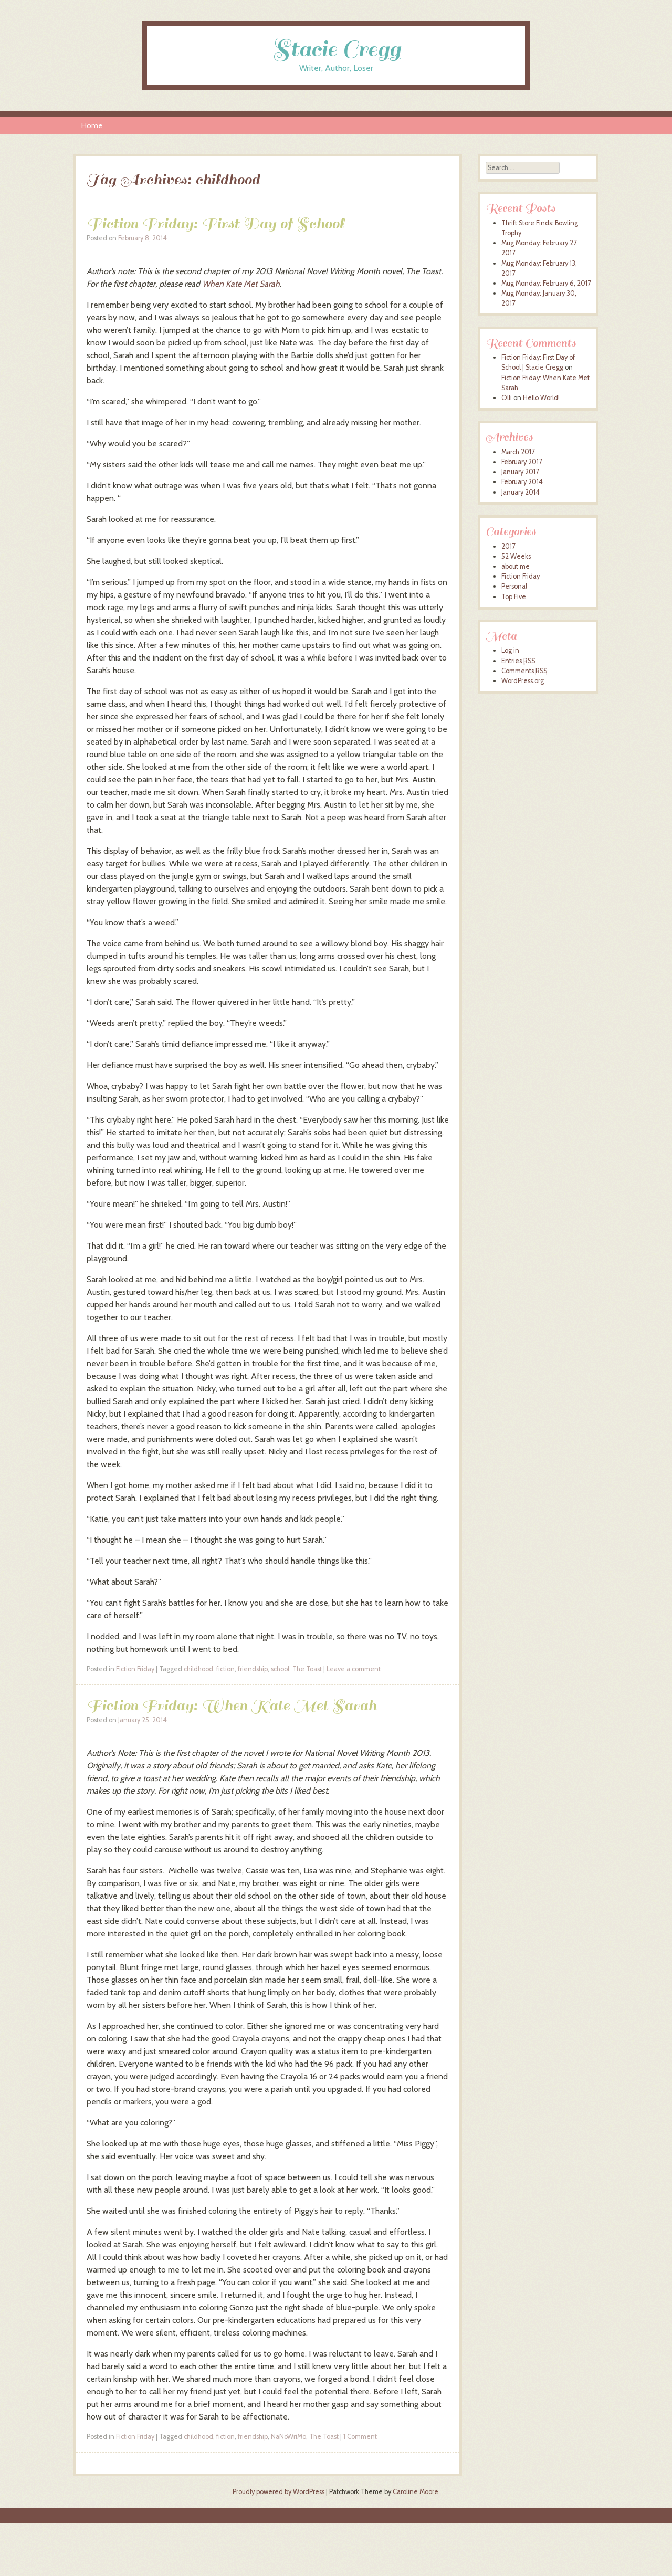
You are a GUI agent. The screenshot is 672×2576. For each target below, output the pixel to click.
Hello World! (541, 398)
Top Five (513, 597)
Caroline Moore (415, 2492)
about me (515, 566)
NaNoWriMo (288, 2437)
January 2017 (520, 472)
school (280, 1669)
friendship (253, 1669)
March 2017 (517, 452)
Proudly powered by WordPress (278, 2492)
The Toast (307, 1669)
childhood (198, 1669)
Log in (510, 650)
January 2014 (520, 492)
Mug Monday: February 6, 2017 (546, 283)
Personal (514, 586)
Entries (518, 661)
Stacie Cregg (336, 49)
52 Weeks (516, 556)
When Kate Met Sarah (241, 284)
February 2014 (522, 482)
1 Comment (360, 2437)
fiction (225, 1669)
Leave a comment (354, 1669)
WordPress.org (522, 681)
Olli (506, 398)
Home (91, 125)
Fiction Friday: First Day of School (215, 223)
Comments (524, 671)
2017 (508, 546)
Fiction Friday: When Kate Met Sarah (231, 1705)
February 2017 (521, 462)
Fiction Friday (135, 1669)
